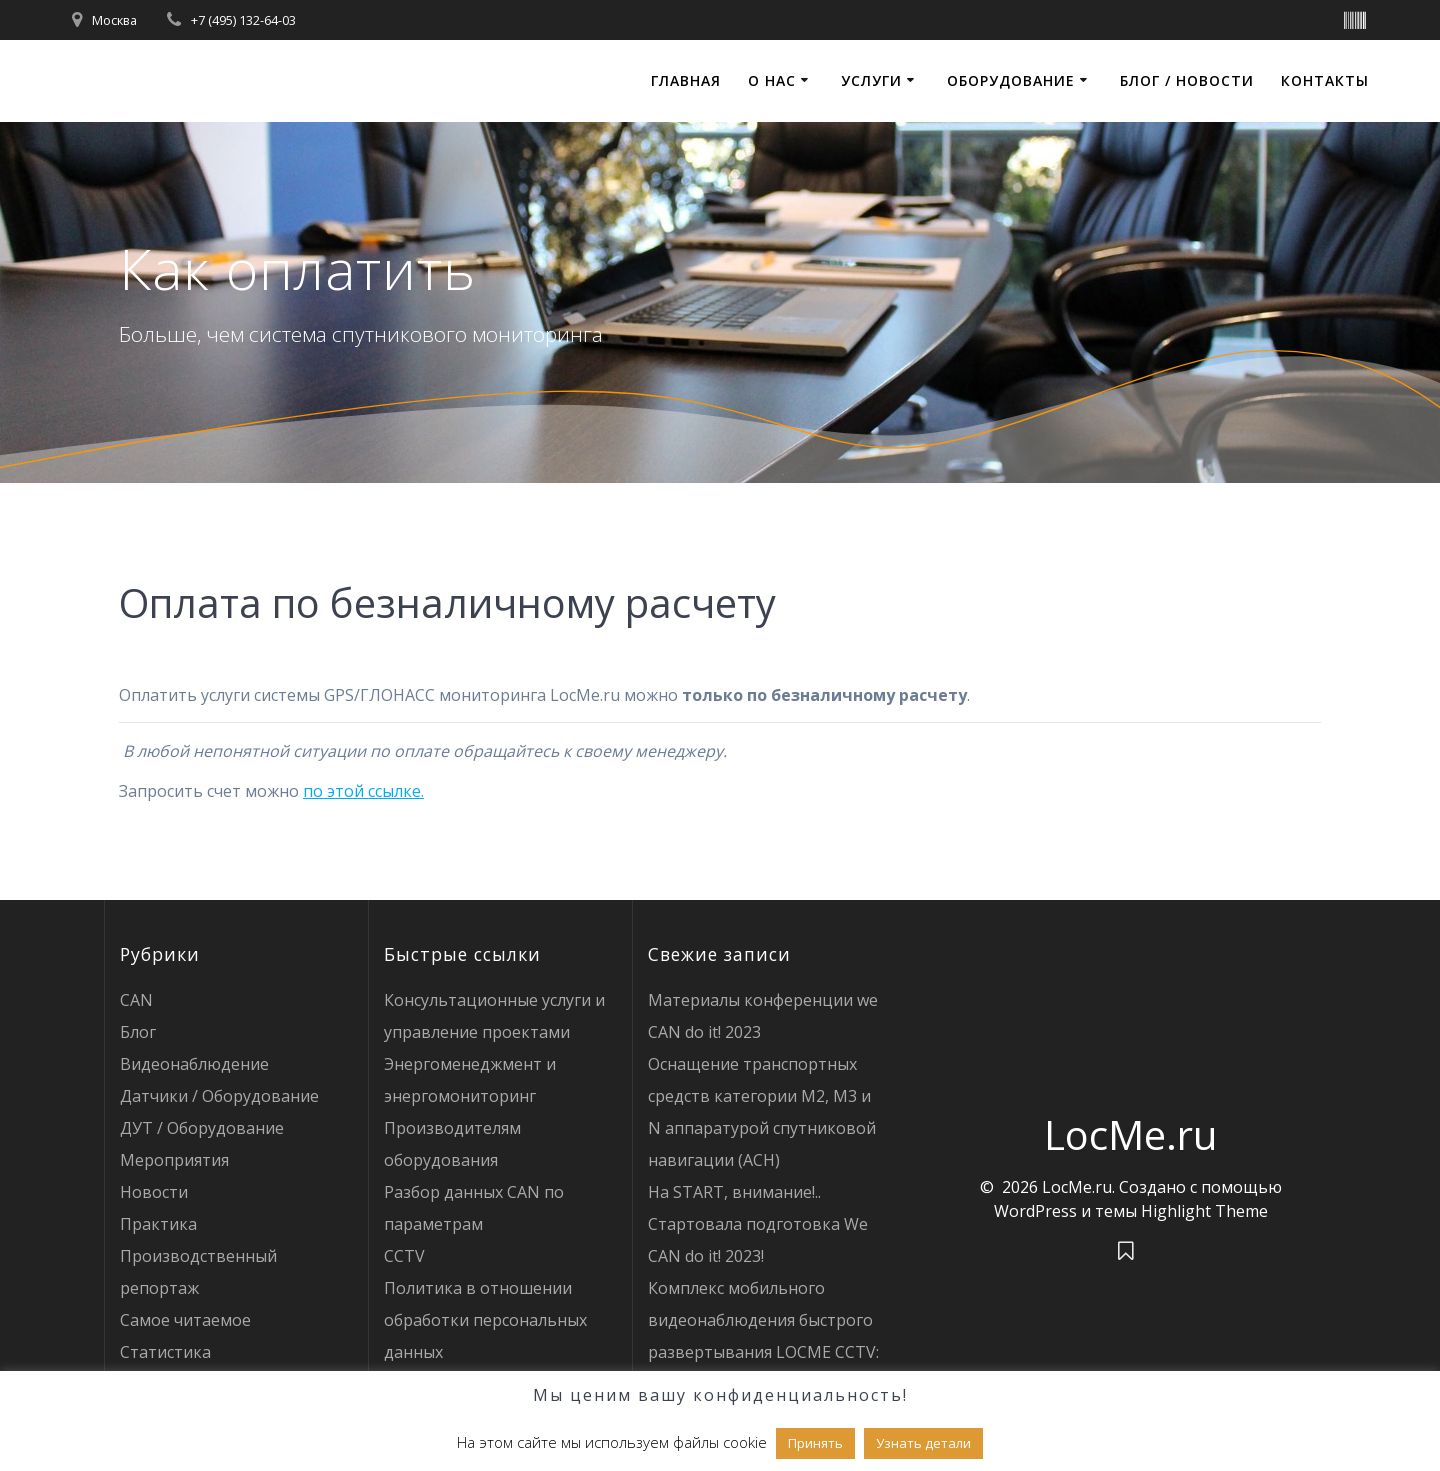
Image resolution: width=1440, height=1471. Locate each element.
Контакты (1325, 80)
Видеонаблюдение (194, 1064)
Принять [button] (815, 1443)
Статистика (165, 1352)
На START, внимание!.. (734, 1192)
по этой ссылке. (363, 791)
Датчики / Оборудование (219, 1096)
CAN (136, 1000)
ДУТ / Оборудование (202, 1128)
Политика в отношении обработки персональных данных (485, 1320)
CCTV (404, 1256)
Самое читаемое (185, 1320)
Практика (158, 1224)
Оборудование (1011, 80)
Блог (138, 1032)
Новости (154, 1192)
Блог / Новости (1187, 80)
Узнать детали (923, 1443)
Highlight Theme (1204, 1210)
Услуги (871, 80)
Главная (686, 80)
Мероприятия (174, 1160)
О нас (772, 80)
